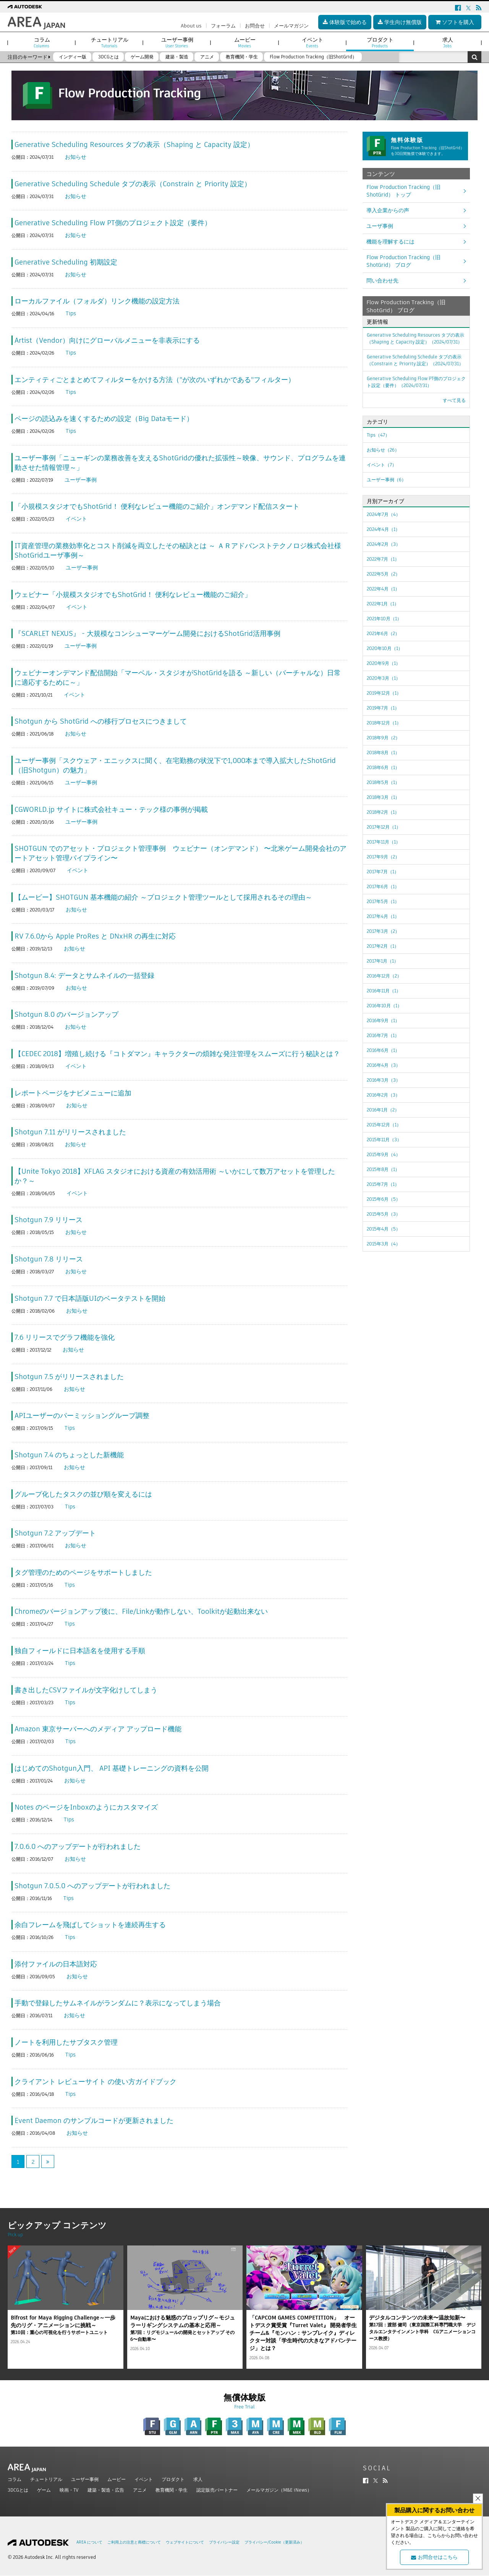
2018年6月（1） (383, 767)
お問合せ (255, 25)
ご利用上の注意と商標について (134, 2542)
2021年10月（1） (384, 618)
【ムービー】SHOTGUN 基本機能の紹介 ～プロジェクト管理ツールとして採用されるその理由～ (163, 897)
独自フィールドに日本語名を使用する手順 (80, 1650)
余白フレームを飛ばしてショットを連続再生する (90, 1924)
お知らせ (75, 157)
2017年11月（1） (383, 842)
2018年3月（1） (383, 797)
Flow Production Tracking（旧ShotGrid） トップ (403, 190)
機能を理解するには (390, 241)
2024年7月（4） (383, 514)
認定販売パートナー (217, 2490)
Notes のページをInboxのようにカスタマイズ (86, 1807)
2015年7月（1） (383, 1184)
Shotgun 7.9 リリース (49, 1219)
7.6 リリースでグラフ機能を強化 (65, 1337)
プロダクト (173, 2479)
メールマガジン (291, 25)
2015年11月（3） (384, 1139)
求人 (197, 2479)
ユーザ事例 (379, 226)
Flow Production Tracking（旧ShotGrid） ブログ (403, 261)
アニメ (140, 2490)
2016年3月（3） (383, 1080)
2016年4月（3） (383, 1065)
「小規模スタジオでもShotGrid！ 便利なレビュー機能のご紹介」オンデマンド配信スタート (157, 506)
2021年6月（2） (383, 633)
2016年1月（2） (383, 1110)
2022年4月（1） (383, 589)
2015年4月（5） (383, 1229)
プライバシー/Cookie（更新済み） (274, 2542)
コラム (14, 2479)
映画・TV (69, 2490)
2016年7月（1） (383, 1035)
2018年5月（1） (383, 782)
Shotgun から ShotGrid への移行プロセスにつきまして (101, 721)
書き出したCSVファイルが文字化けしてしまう (86, 1690)
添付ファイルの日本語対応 (56, 1964)
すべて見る (454, 400)
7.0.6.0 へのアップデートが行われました (78, 1846)
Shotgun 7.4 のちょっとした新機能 (69, 1455)
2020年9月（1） (383, 663)
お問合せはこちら (434, 2557)
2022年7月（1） (383, 559)
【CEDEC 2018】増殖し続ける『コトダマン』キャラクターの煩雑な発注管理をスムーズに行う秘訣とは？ (177, 1053)
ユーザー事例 (81, 480)
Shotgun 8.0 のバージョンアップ (66, 1014)
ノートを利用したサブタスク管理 (66, 2042)
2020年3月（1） (383, 678)
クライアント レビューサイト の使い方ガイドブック (95, 2081)
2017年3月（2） (383, 931)
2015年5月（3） (383, 1214)
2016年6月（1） (383, 1050)
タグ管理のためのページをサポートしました (83, 1572)
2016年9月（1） (383, 1020)
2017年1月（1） (382, 961)
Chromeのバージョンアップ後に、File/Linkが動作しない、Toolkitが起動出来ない (141, 1611)
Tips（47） (378, 435)
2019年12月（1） (384, 693)
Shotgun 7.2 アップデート (55, 1533)
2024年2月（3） (383, 544)
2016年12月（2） (384, 976)
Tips (71, 313)
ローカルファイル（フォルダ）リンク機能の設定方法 (97, 301)
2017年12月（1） (384, 827)
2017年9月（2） (383, 856)
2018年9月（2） (383, 737)
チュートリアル (46, 2479)
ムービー (116, 2479)
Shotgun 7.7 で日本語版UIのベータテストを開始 (90, 1298)
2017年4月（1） (383, 916)
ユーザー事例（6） (386, 479)
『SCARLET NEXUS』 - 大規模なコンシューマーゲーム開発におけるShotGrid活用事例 (147, 633)
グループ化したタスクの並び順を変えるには (83, 1494)
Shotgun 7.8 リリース (49, 1259)
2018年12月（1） (384, 722)
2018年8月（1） (383, 752)
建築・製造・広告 (105, 2490)
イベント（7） (382, 464)
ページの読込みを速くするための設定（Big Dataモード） (104, 418)
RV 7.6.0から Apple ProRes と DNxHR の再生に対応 (95, 936)
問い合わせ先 (382, 280)
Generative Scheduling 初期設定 (66, 262)
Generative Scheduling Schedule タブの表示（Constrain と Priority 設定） (133, 184)
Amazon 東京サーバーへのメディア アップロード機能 (98, 1729)
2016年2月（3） (383, 1095)
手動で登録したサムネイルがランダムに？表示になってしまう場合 (118, 2003)
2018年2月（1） (383, 812)
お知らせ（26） (383, 450)
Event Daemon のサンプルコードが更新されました (94, 2120)
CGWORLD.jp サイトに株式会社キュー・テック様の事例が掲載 (111, 809)
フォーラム (223, 25)
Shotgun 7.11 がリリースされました (70, 1132)
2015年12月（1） (384, 1124)
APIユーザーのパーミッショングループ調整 (82, 1415)
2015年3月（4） (383, 1243)
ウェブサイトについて (185, 2542)
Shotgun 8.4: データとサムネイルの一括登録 (84, 975)
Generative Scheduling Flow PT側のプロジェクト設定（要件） (113, 222)
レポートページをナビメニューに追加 (73, 1093)
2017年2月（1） (383, 946)
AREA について (89, 2542)
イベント (76, 519)
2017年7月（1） (383, 871)
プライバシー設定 (224, 2542)
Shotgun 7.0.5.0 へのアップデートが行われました (92, 1885)
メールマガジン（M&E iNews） (279, 2490)
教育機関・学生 (171, 2490)
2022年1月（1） (383, 603)
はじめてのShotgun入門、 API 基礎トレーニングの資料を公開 (112, 1768)
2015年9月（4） (383, 1154)
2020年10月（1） (385, 648)
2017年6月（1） (383, 886)
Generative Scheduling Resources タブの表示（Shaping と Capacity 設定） (134, 144)
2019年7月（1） (383, 708)
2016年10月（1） (384, 1005)
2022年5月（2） (383, 574)
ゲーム (44, 2490)
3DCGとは (18, 2490)
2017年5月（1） (383, 901)
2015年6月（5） (383, 1199)
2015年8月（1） (383, 1169)
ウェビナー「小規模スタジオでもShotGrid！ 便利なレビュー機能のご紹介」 (133, 594)
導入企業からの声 (387, 210)
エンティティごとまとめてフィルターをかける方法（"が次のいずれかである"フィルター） (155, 379)
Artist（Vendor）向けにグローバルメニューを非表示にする (107, 340)
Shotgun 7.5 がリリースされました (69, 1376)
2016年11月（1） (384, 990)
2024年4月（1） (383, 529)
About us (191, 25)
